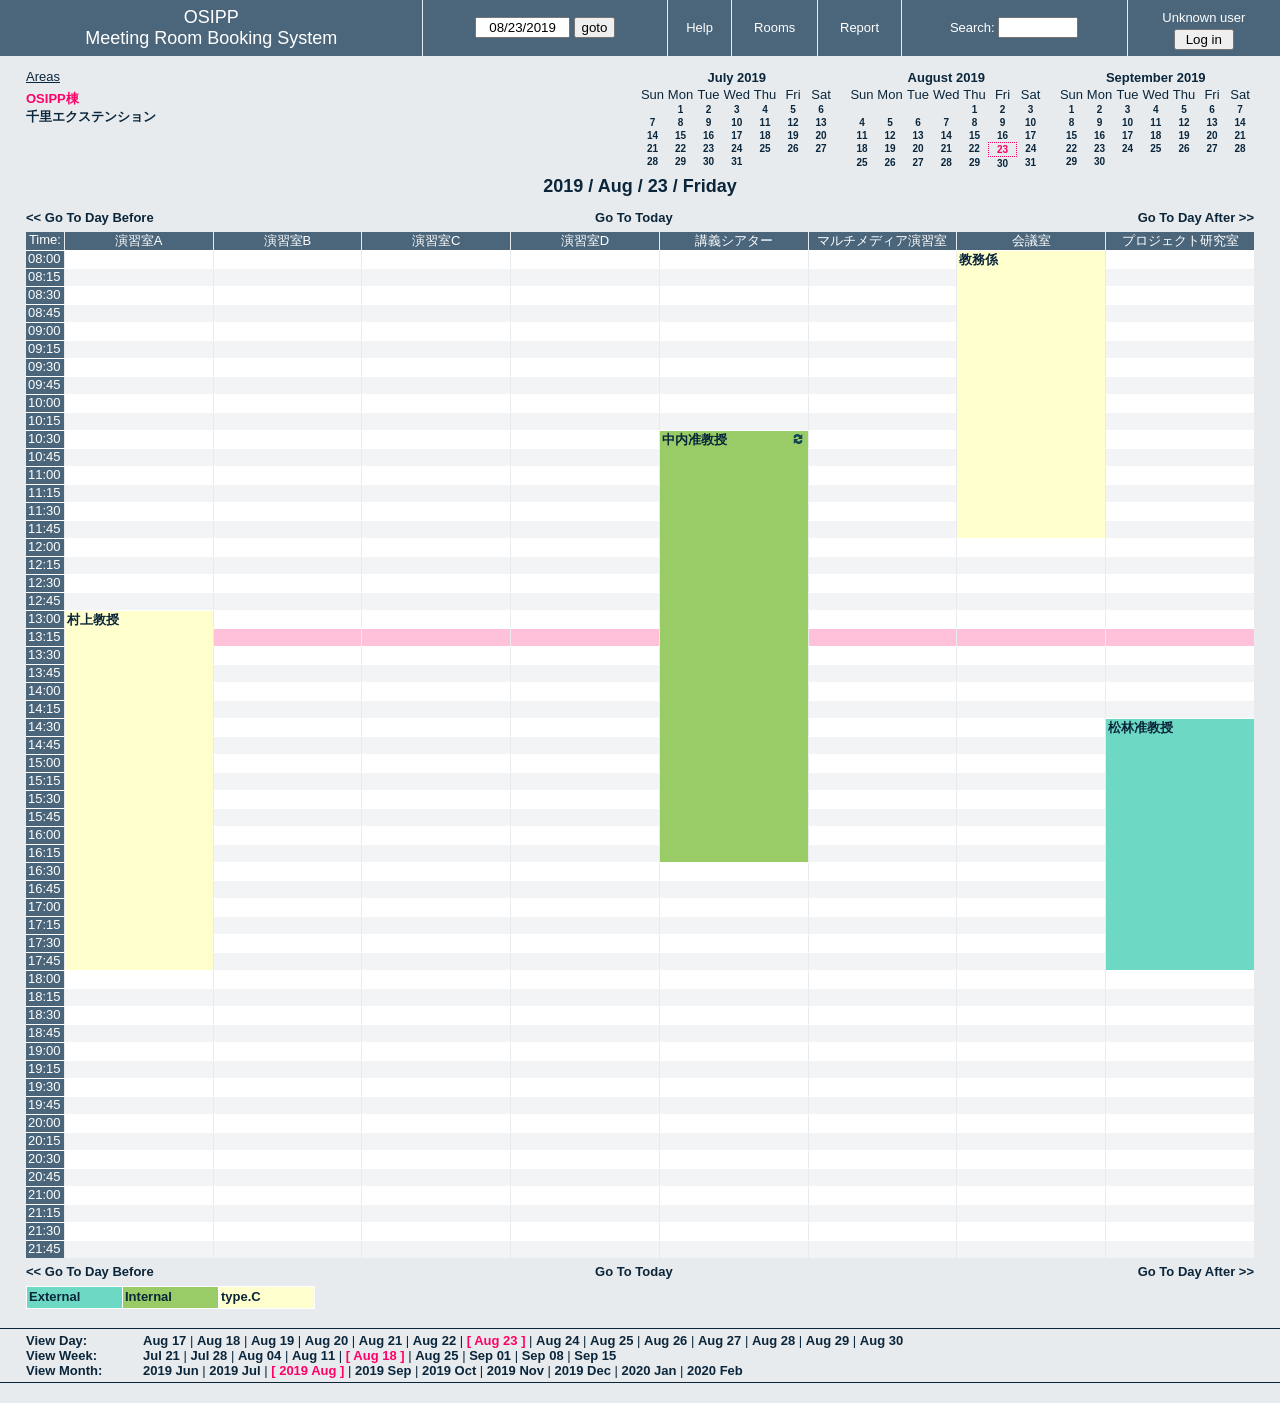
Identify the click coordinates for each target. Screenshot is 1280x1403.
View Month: (64, 1370)
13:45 (44, 672)
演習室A (139, 240)
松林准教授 (1140, 727)
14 (652, 135)
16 (708, 135)
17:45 (44, 960)
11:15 (44, 492)
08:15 (44, 276)
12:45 (44, 600)
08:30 (44, 294)
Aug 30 (881, 1340)
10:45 (44, 456)
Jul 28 (208, 1355)
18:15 (44, 996)
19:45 (44, 1104)
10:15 (44, 420)
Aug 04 (259, 1355)
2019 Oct (449, 1370)
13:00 (44, 618)
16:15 (44, 852)
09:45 (44, 384)
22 (680, 148)
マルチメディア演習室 (882, 240)
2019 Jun (171, 1370)
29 (680, 161)
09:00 (44, 330)
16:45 (44, 888)
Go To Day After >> (1196, 217)
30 (708, 161)
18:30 (44, 1014)
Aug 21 (380, 1340)
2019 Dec (583, 1370)
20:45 (44, 1176)
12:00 (44, 546)
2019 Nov (515, 1370)
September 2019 (1156, 77)
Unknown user (1203, 17)
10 (736, 122)
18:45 (44, 1032)
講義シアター (734, 240)
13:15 (44, 636)
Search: (972, 27)
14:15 (44, 708)
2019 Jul (234, 1370)
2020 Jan (649, 1370)
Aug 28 (773, 1340)
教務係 (978, 259)
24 (736, 148)
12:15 (44, 564)
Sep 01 (490, 1355)
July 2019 (736, 77)
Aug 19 (272, 1340)
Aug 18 (218, 1340)
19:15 (44, 1068)
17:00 (44, 906)
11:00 (44, 474)
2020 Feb (715, 1370)
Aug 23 (495, 1340)
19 (792, 135)
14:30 (44, 726)
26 (792, 148)
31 (736, 161)
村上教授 (93, 619)
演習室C (436, 240)
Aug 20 (326, 1340)
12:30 (44, 582)
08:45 (44, 312)
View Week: (61, 1355)
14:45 (44, 744)
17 (736, 135)
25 (764, 148)
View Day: (56, 1340)
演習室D (585, 240)
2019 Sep (383, 1370)
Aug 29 (827, 1340)
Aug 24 (557, 1340)
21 (652, 148)
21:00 (44, 1194)
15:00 (44, 762)
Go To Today (634, 217)
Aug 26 (665, 1340)
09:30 (44, 366)
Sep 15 (595, 1355)
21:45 (44, 1248)
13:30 (44, 654)
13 (820, 122)
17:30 (44, 942)
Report (859, 27)
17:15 (44, 924)
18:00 (44, 978)
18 (764, 135)
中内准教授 (734, 439)
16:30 (44, 870)
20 (820, 135)
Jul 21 (161, 1355)
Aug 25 (611, 1340)
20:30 (44, 1158)
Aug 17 (164, 1340)
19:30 (44, 1086)
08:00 (44, 258)
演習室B (288, 240)
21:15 (44, 1212)
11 (764, 122)
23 (708, 148)
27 (820, 148)
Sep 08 (543, 1355)
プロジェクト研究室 (1180, 240)
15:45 (44, 816)
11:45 (44, 528)
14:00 (44, 690)
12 (792, 122)
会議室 (1031, 240)
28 (652, 161)
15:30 (44, 798)
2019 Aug (307, 1370)
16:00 (44, 834)
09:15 (44, 348)
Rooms (774, 27)
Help (699, 27)
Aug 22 (434, 1340)
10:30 (44, 438)
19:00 (44, 1050)
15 (680, 135)
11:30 (44, 510)
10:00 (44, 402)
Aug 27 (719, 1340)
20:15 (44, 1140)
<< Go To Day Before (90, 217)
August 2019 (946, 77)
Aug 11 (313, 1355)
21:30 (44, 1230)
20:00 (44, 1122)
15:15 (44, 780)
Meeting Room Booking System (211, 38)
